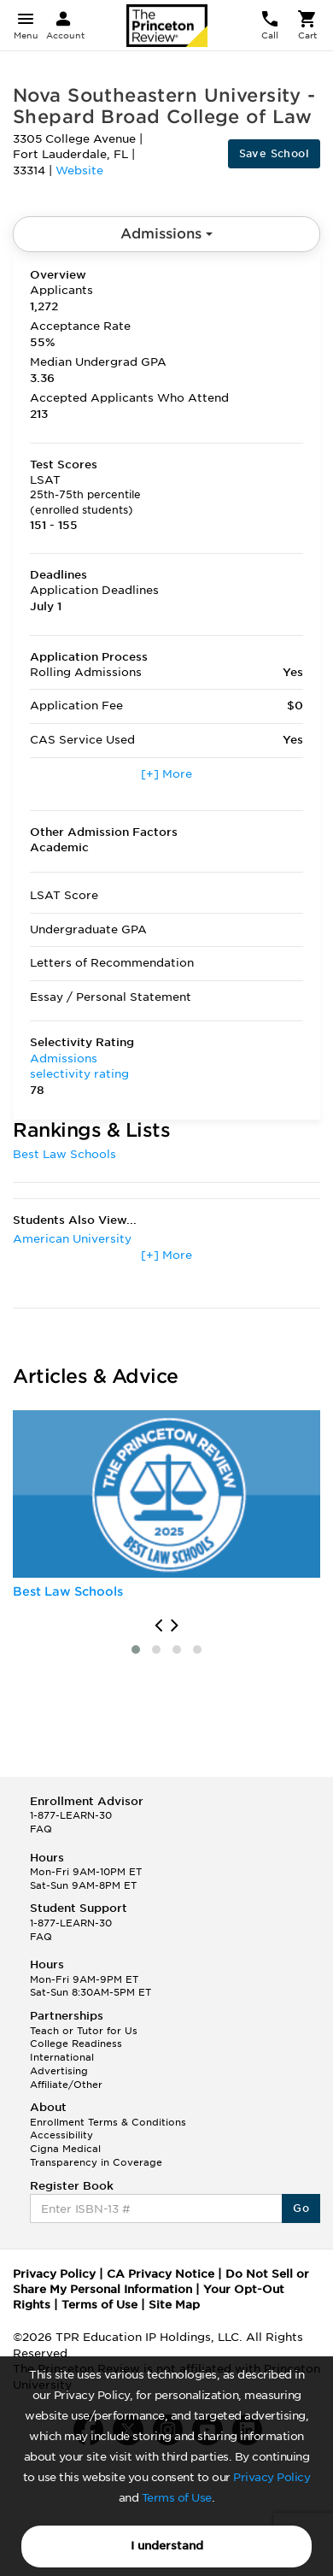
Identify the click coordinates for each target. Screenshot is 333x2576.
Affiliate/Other (66, 2085)
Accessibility (61, 2135)
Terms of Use (177, 2497)
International (62, 2057)
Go (301, 2208)
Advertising (59, 2071)
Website (79, 170)
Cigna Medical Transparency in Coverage (96, 2155)
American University (72, 1238)
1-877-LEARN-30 (71, 1815)
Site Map (174, 2304)
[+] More (166, 774)
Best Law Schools (64, 1154)
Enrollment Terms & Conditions (108, 2122)
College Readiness (76, 2044)
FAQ (41, 1829)
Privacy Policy (271, 2477)
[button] (136, 1649)
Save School (274, 153)
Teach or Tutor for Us (83, 2031)
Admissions (166, 234)
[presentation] (158, 1626)
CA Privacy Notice (160, 2273)
